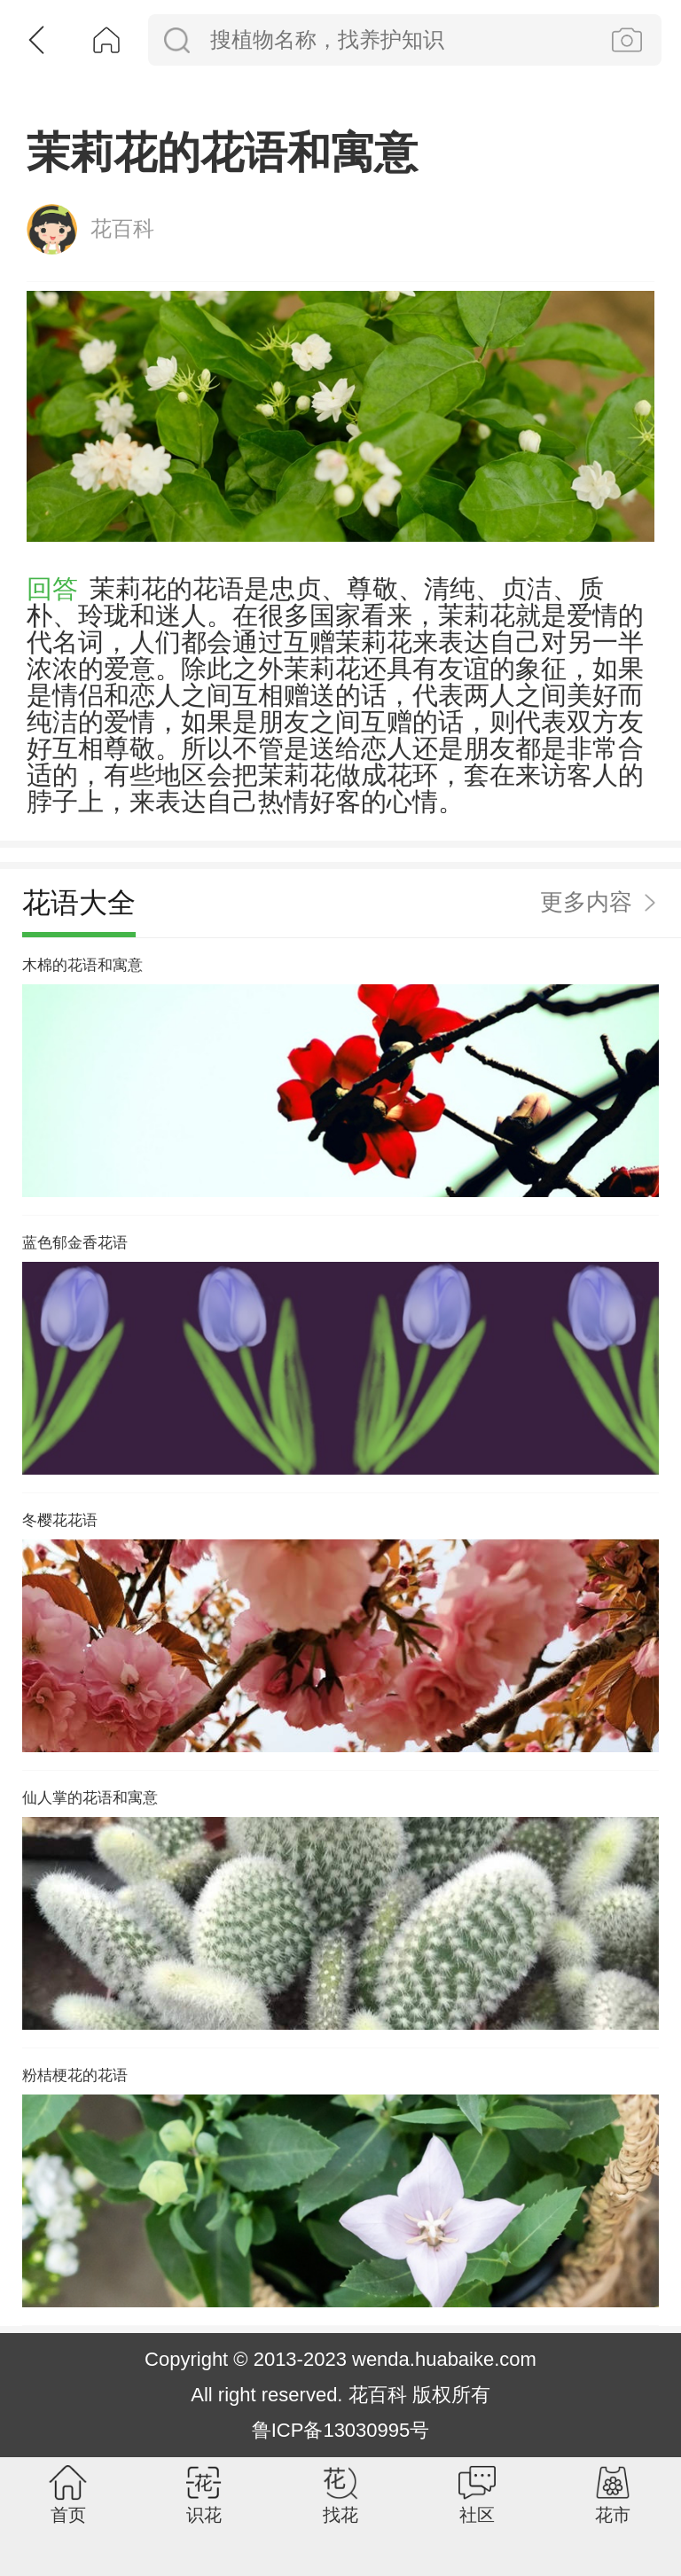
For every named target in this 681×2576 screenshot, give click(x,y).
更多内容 (586, 950)
